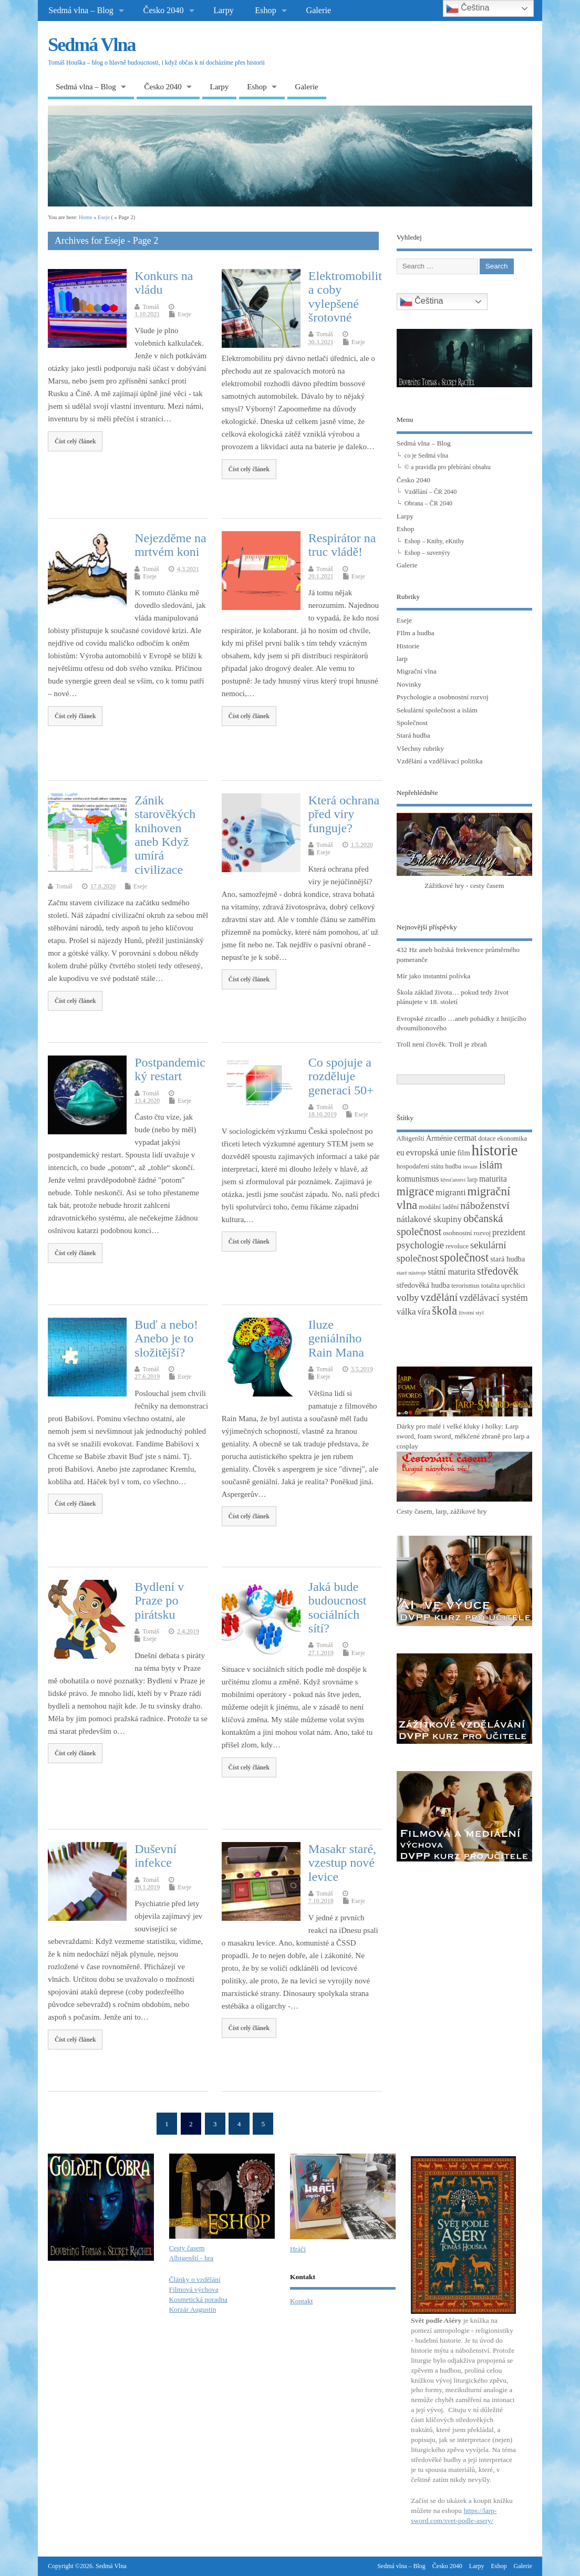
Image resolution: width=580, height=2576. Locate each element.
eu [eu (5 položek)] (401, 1152)
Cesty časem (187, 2248)
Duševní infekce (155, 1855)
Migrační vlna (417, 671)
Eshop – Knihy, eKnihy (434, 541)
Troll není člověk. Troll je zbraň (442, 1044)
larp (402, 659)
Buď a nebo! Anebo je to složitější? (166, 1338)
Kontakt (301, 2301)
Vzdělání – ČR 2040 (431, 491)
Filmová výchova (194, 2289)
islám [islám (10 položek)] (490, 1165)
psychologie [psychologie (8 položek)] (420, 1244)
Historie (408, 646)
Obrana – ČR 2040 (428, 503)
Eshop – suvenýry (427, 552)
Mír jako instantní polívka (434, 976)
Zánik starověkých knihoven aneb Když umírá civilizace (164, 834)
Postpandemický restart (169, 1069)
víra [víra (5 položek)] (424, 1311)
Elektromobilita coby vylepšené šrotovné (345, 296)
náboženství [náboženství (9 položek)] (484, 1205)
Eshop (265, 10)
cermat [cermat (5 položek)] (465, 1137)
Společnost (412, 723)
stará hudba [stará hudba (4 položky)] (507, 1259)
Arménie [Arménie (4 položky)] (439, 1138)
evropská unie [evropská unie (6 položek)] (431, 1152)
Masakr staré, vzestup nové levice (342, 1863)
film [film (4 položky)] (464, 1153)
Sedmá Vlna (91, 44)
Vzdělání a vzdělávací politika (440, 761)
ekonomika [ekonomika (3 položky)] (512, 1138)
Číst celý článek (75, 441)
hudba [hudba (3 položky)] (453, 1166)
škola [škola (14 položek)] (444, 1310)
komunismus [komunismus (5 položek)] (418, 1178)
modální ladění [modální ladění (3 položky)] (439, 1207)
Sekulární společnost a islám (437, 710)
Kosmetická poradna (198, 2299)
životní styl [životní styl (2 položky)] (471, 1313)
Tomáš (150, 307)
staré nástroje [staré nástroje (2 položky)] (412, 1273)
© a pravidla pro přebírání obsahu (448, 467)
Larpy (223, 10)
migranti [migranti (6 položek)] (451, 1192)
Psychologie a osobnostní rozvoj (443, 697)
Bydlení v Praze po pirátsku (159, 1600)
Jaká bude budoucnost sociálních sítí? (337, 1607)
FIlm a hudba (415, 633)
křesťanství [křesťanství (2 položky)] (453, 1180)
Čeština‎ (421, 301)
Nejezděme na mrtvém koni (170, 544)
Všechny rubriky (420, 748)
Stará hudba (413, 735)
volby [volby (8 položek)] (408, 1297)
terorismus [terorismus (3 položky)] (465, 1285)
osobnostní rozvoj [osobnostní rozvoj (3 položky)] (467, 1233)
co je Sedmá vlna (426, 455)
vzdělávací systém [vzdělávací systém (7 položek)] (493, 1297)
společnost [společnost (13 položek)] (464, 1257)
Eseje (184, 314)
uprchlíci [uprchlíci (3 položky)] (513, 1285)
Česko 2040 (163, 10)
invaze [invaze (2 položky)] (470, 1167)
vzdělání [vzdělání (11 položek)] (439, 1297)
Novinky (409, 684)
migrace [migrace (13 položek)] (415, 1191)
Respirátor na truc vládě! (342, 544)
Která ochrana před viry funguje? (343, 814)
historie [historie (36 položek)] (495, 1150)
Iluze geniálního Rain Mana (336, 1338)
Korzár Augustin (192, 2309)
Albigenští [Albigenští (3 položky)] (410, 1138)
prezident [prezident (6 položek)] (508, 1232)
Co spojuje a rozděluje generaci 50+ (341, 1076)
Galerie (318, 10)
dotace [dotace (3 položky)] (486, 1138)
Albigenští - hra (191, 2258)
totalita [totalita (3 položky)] (490, 1285)
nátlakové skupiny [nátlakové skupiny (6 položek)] (429, 1219)
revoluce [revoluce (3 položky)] (457, 1246)
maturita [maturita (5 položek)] (493, 1178)
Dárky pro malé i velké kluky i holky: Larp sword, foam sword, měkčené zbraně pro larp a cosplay (463, 1436)
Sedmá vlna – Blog (80, 10)
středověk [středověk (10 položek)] (498, 1271)
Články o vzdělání (195, 2279)
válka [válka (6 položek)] (406, 1312)
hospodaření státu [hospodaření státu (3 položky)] (420, 1166)
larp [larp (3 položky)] (472, 1179)
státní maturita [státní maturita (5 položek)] (451, 1271)
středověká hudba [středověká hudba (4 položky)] (423, 1285)
